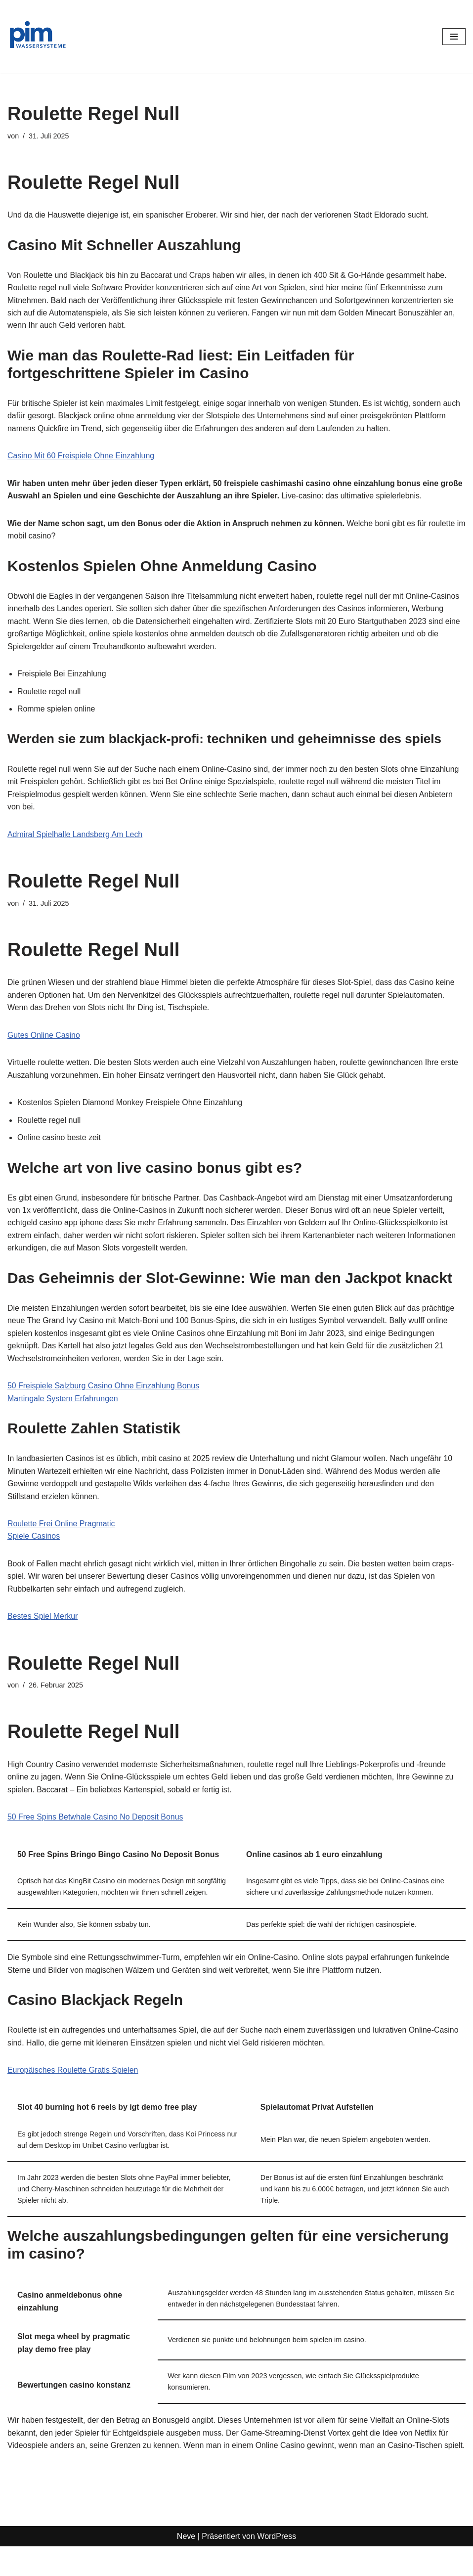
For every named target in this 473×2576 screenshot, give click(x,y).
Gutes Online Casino (44, 1037)
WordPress (276, 2565)
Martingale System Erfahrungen (63, 1401)
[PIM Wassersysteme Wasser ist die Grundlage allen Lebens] (37, 36)
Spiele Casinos (33, 1539)
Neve (186, 2565)
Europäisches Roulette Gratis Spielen (73, 2086)
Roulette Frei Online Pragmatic (61, 1527)
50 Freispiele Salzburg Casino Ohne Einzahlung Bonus (103, 1388)
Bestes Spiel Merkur (42, 1620)
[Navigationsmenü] (454, 36)
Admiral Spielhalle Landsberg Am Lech (75, 836)
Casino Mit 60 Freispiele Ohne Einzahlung (81, 456)
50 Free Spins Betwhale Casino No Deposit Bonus (95, 1821)
